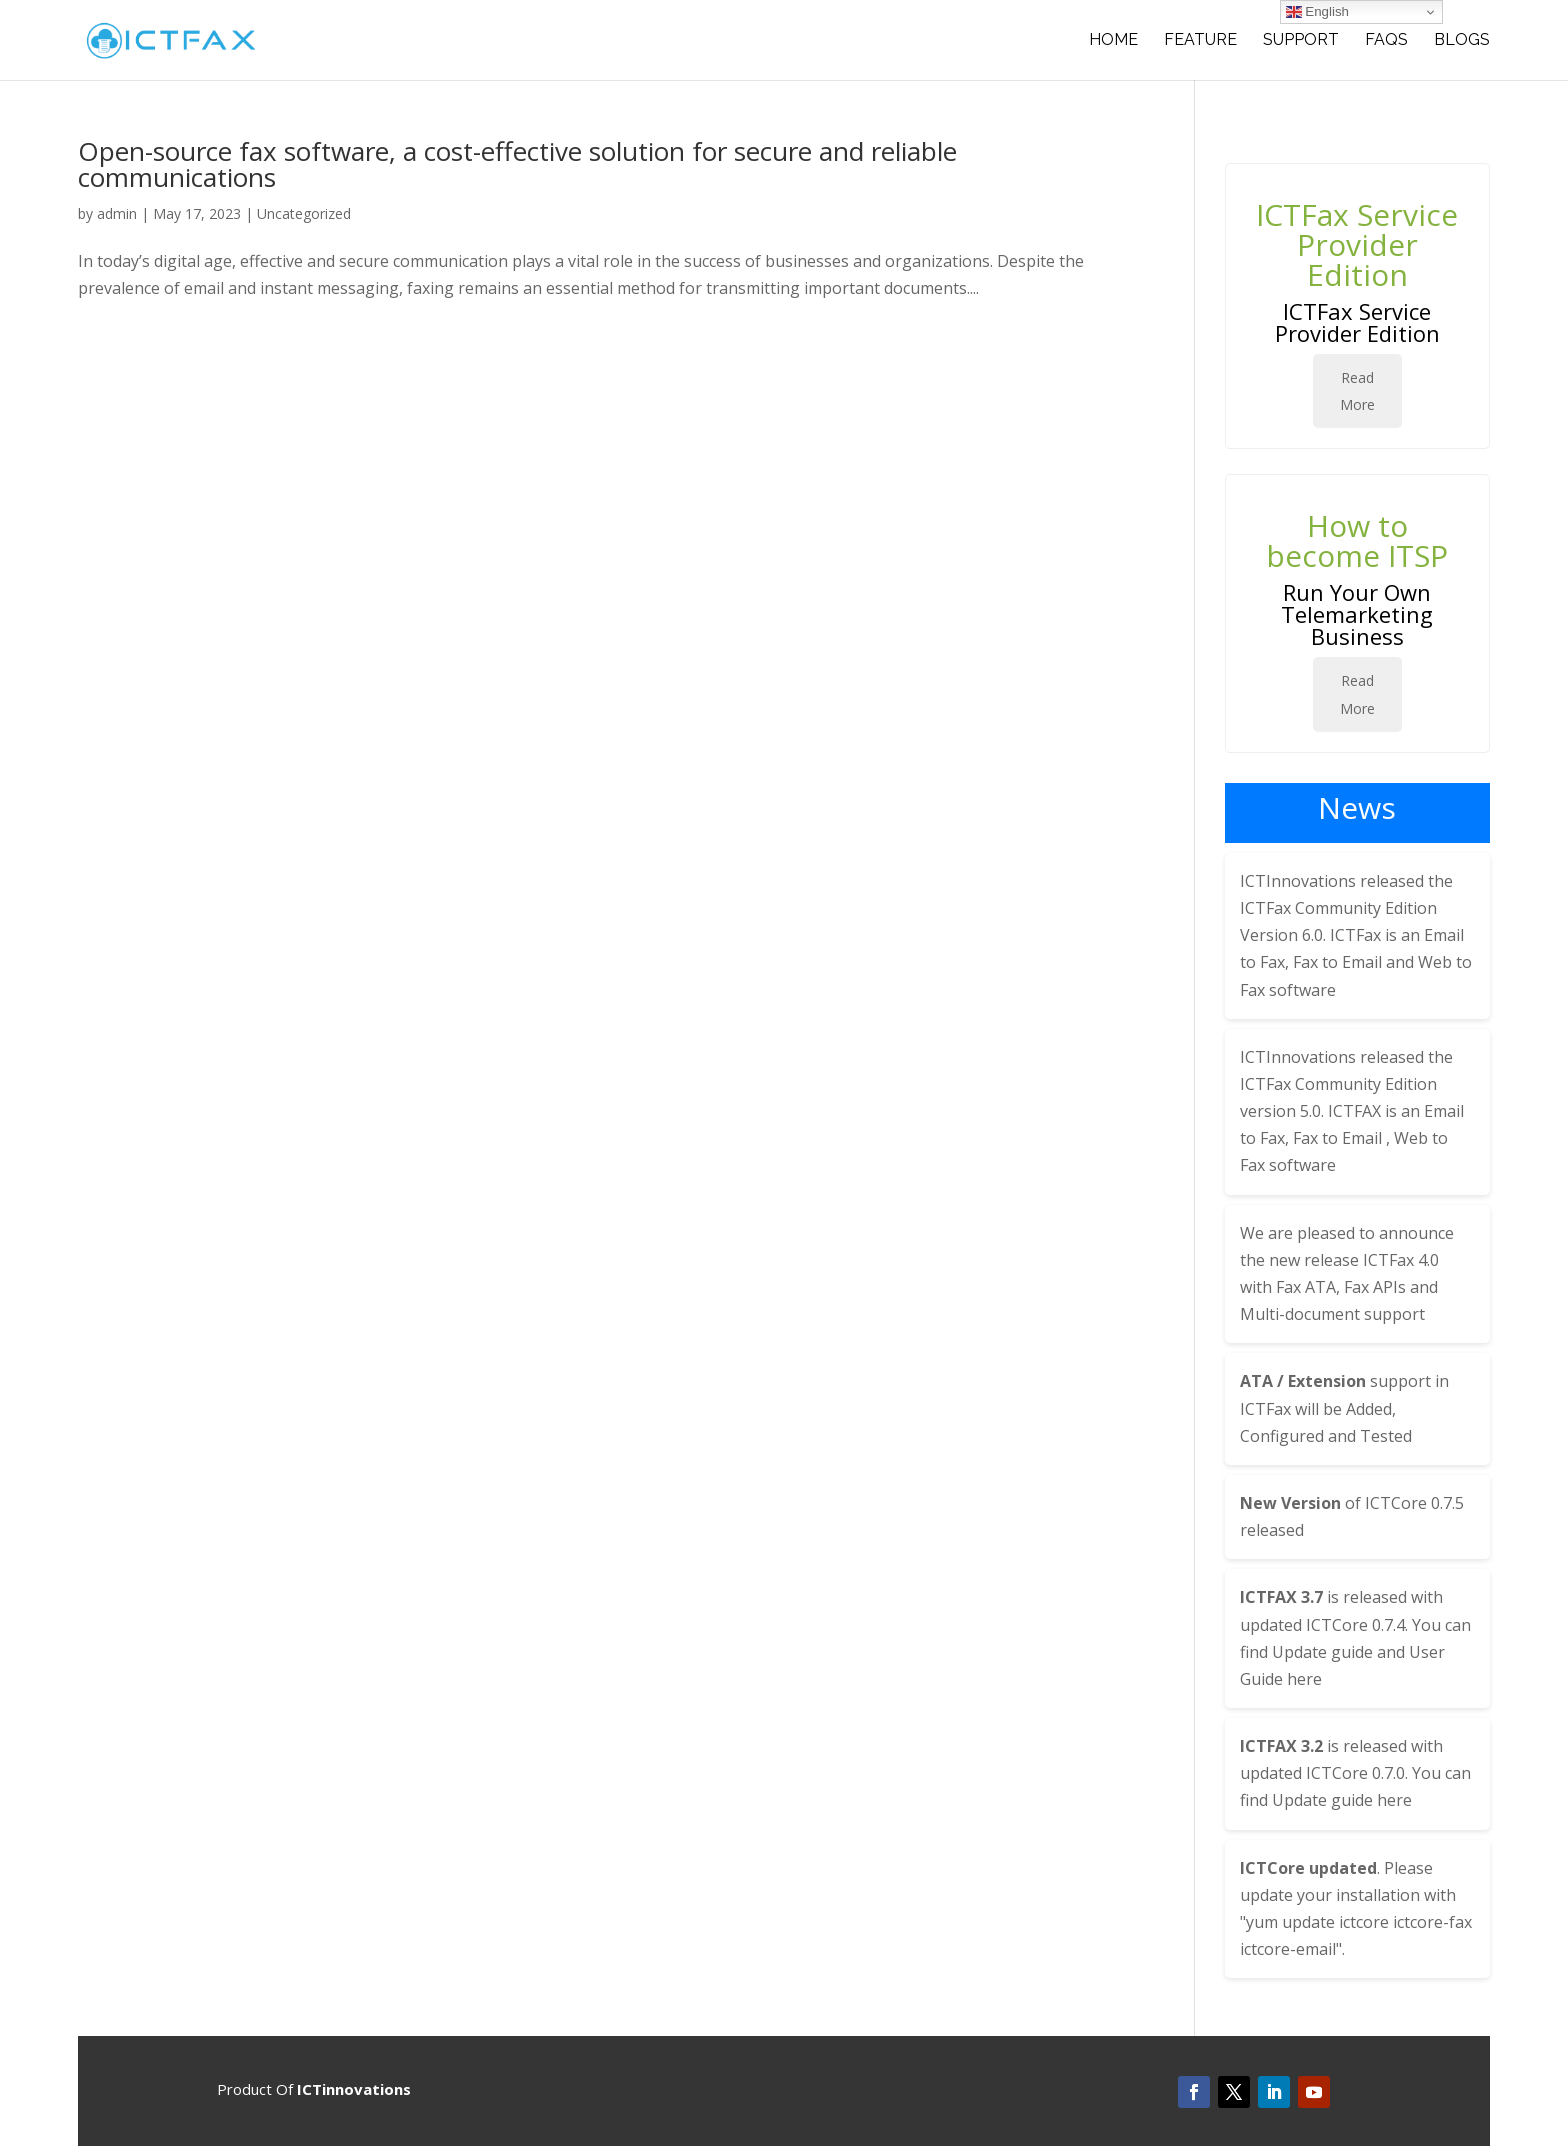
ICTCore (1272, 1868)
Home (1113, 41)
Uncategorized (304, 213)
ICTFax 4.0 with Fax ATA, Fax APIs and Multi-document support (1339, 1287)
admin (117, 213)
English (1317, 12)
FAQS (1386, 41)
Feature (1200, 41)
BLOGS (1462, 41)
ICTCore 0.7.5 (1414, 1503)
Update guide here (1342, 1800)
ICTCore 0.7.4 (1355, 1625)
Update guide (1322, 1652)
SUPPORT (1301, 41)
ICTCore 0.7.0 (1355, 1773)
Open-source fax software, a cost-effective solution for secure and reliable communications (517, 164)
